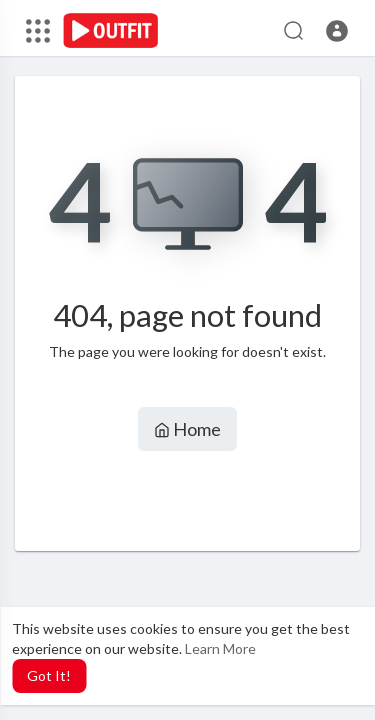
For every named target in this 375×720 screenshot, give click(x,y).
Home (187, 429)
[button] (337, 31)
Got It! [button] (49, 675)
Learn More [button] (220, 648)
